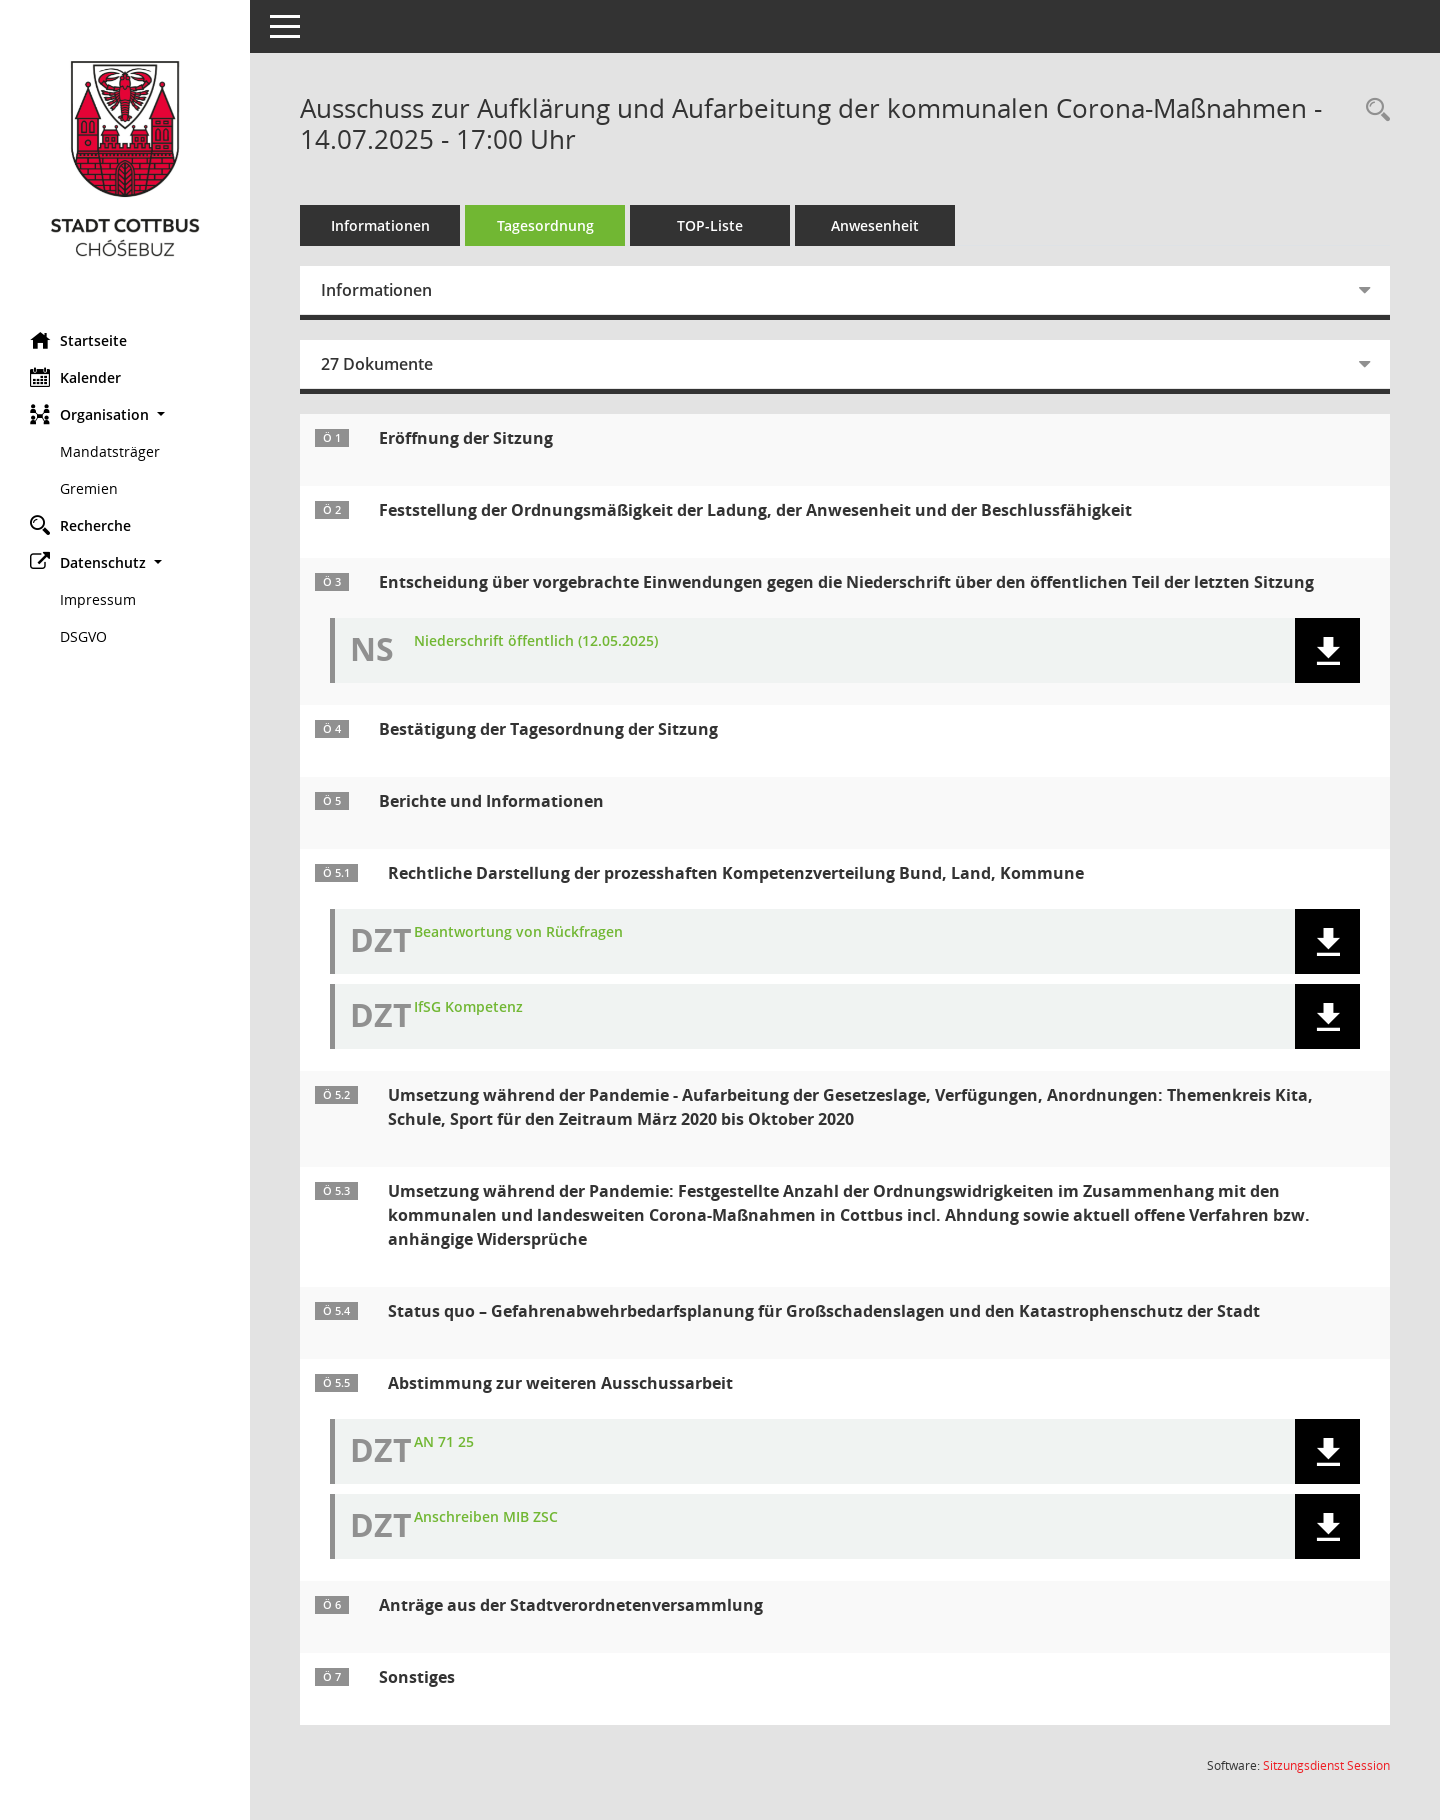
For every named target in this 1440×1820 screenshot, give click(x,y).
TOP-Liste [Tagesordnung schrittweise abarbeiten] (710, 225)
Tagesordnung (545, 225)
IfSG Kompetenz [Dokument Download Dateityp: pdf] (468, 1007)
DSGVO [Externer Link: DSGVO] (83, 636)
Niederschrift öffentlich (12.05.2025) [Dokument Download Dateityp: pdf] (536, 641)
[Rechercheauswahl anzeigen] (1373, 110)
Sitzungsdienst (1326, 1765)
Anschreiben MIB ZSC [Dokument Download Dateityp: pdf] (486, 1517)
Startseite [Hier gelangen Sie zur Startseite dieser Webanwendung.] (78, 340)
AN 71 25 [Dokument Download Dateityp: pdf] (444, 1442)
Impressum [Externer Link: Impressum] (98, 599)
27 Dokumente (377, 364)
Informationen (380, 225)
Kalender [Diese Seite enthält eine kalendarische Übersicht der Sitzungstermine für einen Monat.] (75, 377)
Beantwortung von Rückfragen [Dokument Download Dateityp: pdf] (518, 932)
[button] (125, 414)
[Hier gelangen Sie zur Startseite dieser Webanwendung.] (125, 158)
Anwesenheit (875, 225)
